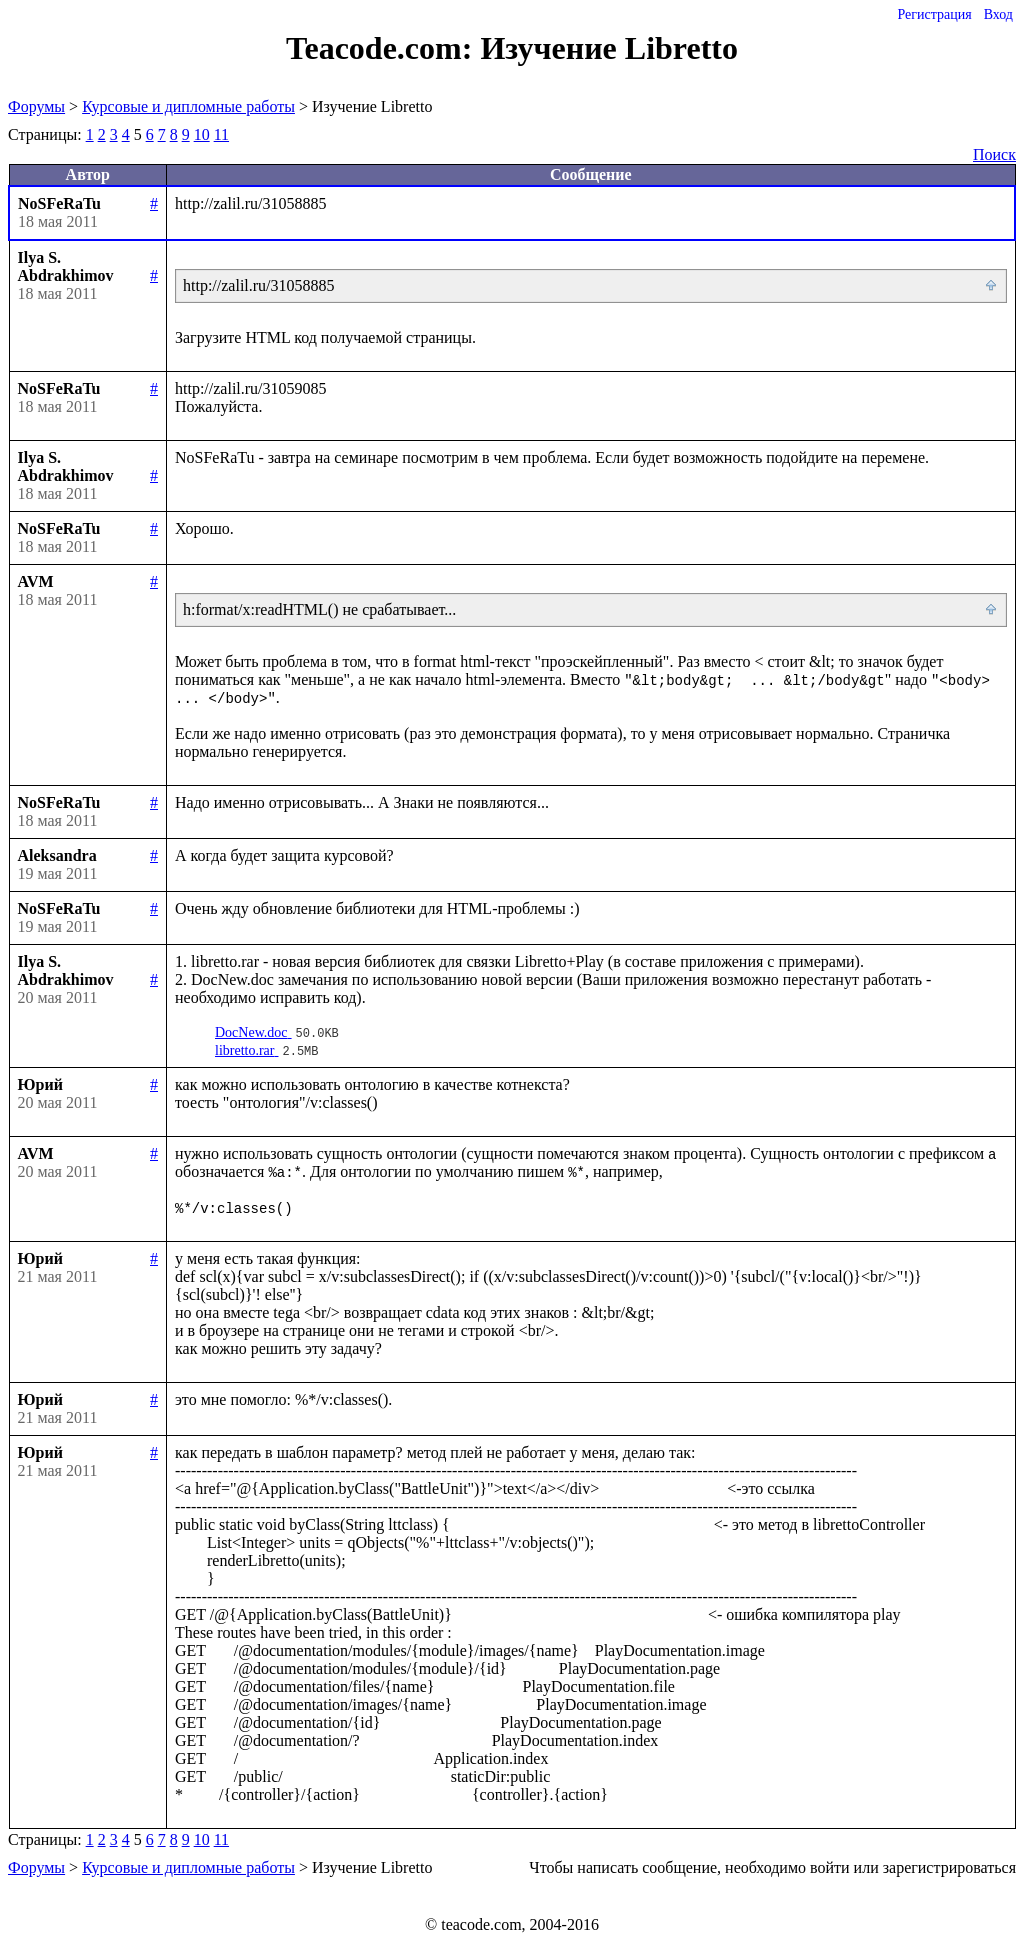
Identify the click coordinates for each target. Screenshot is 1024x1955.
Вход (998, 14)
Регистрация (934, 14)
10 (202, 134)
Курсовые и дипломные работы (188, 106)
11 (221, 134)
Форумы (36, 106)
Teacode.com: (383, 48)
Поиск (994, 154)
